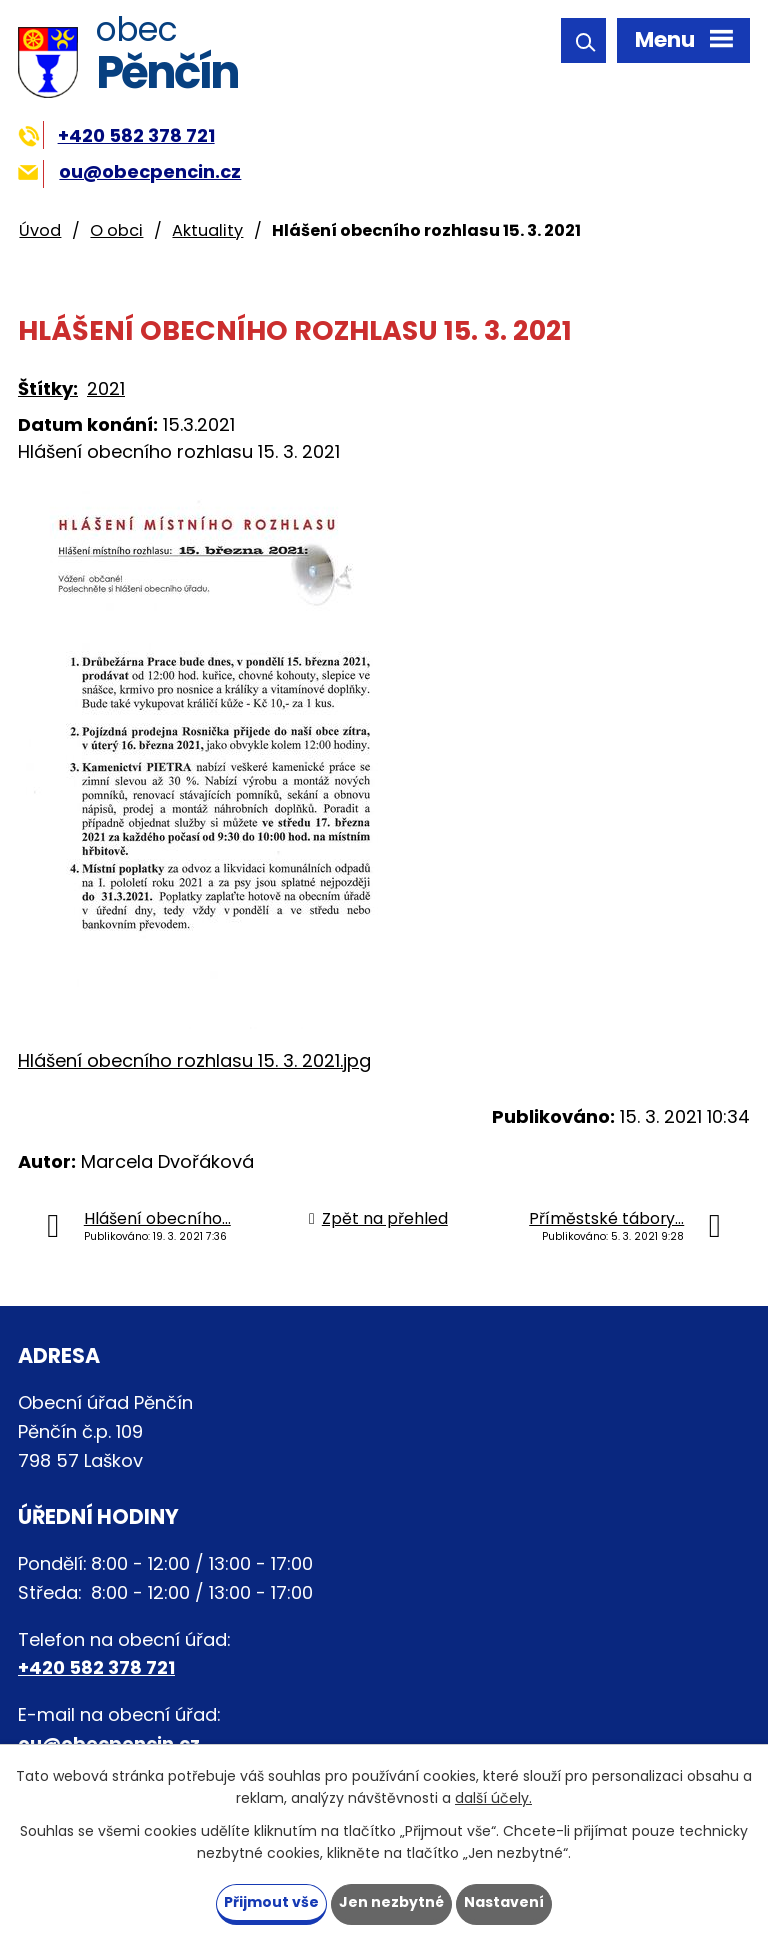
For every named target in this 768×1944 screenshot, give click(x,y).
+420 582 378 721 (116, 135)
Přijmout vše (271, 1902)
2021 (106, 388)
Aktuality (207, 230)
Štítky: (48, 388)
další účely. (493, 1799)
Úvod (40, 230)
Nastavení (504, 1902)
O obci (116, 230)
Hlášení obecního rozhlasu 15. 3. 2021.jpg (194, 1060)
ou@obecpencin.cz (129, 171)
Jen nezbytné (391, 1902)
